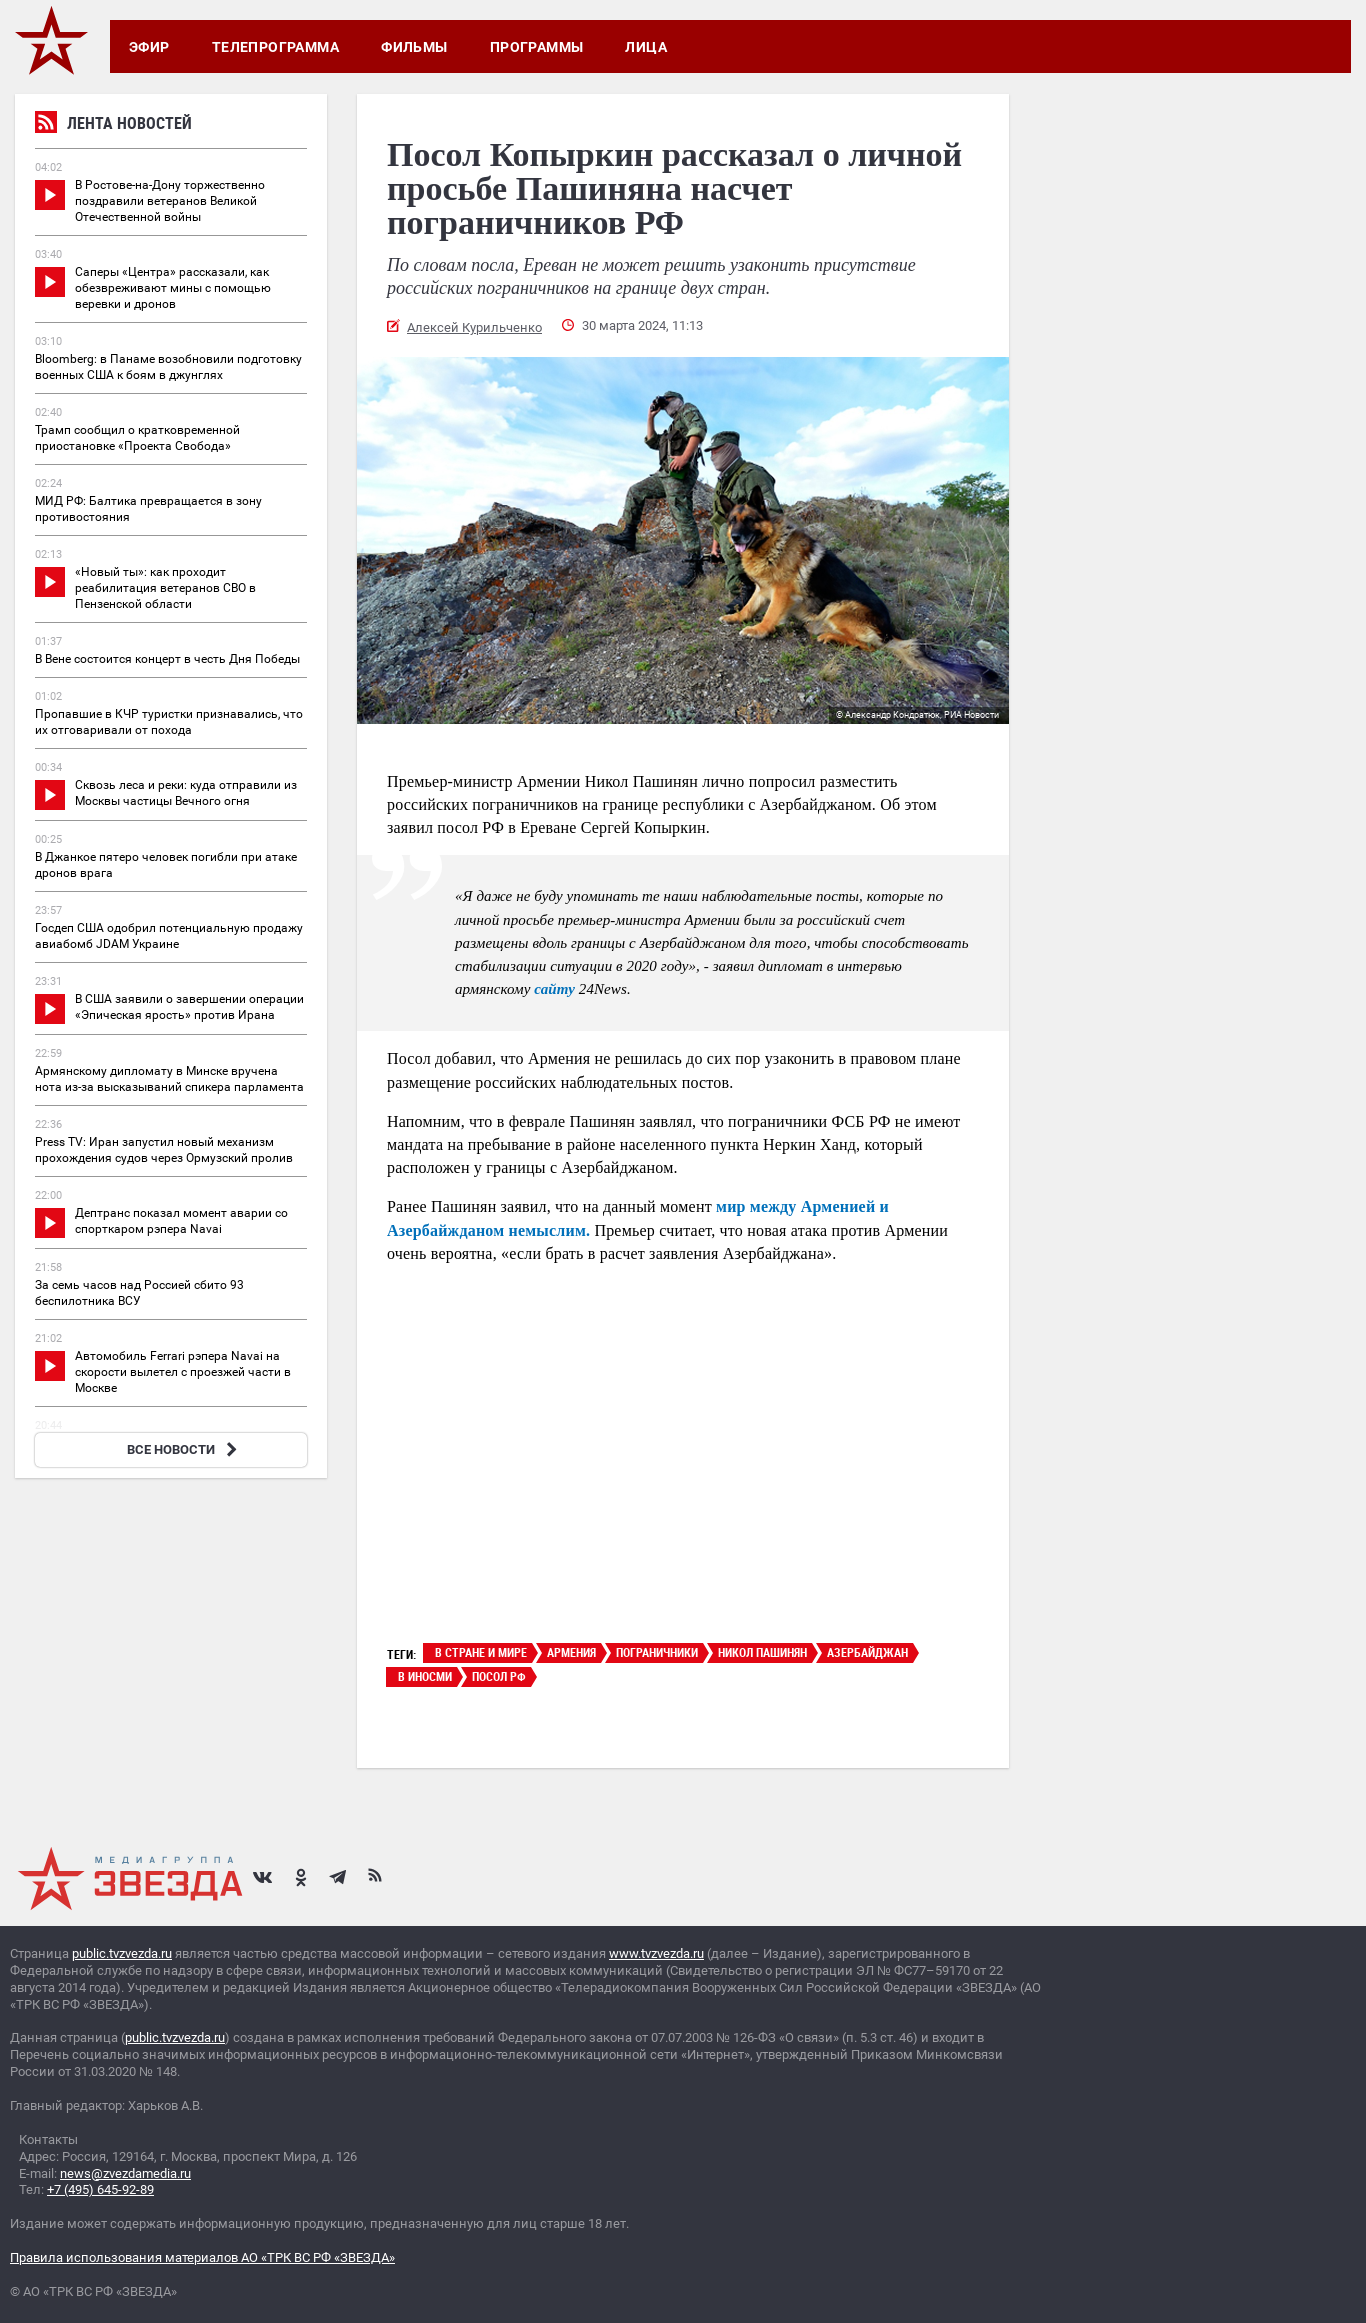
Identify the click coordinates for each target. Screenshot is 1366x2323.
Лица (646, 47)
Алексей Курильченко (474, 327)
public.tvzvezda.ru (122, 1953)
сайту (554, 989)
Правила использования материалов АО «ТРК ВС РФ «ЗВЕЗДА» (202, 2257)
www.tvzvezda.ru (656, 1953)
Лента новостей (113, 125)
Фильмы (414, 47)
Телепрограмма (275, 47)
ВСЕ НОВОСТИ (184, 1449)
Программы (537, 47)
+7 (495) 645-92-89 (100, 2189)
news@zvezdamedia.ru (125, 2173)
